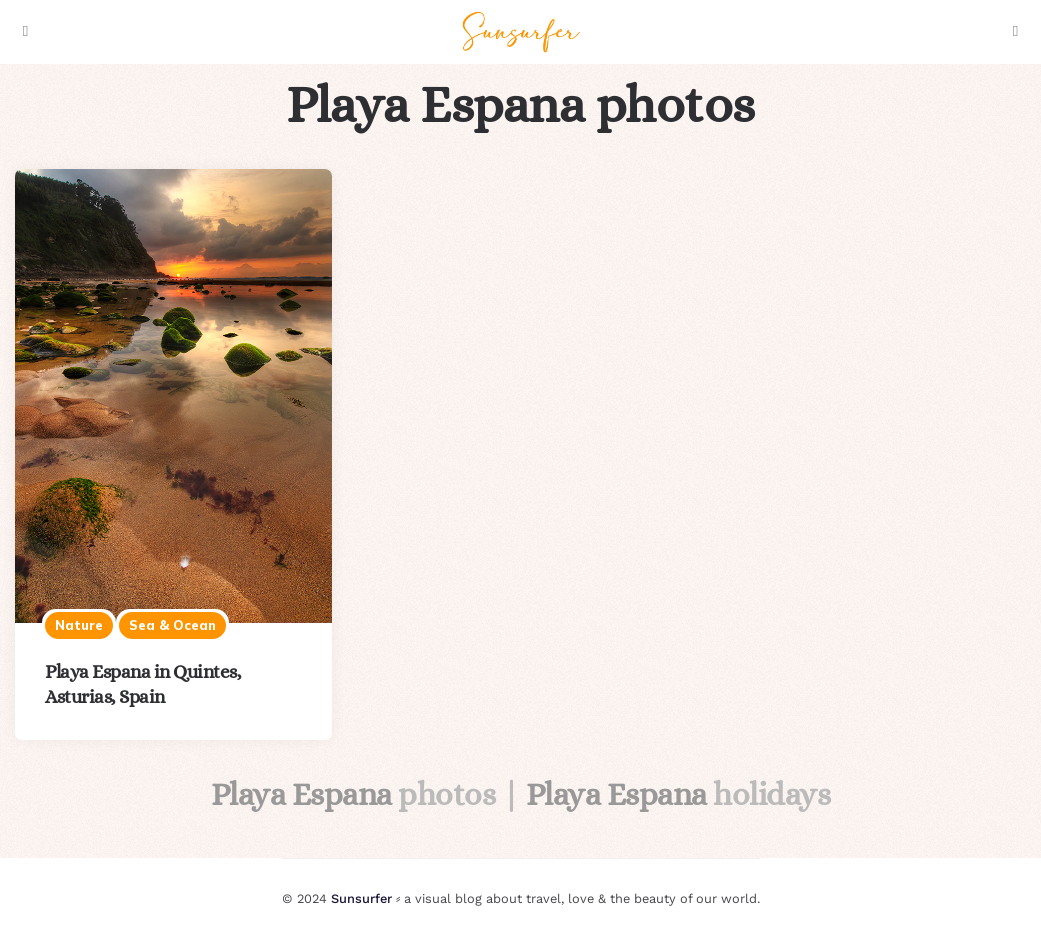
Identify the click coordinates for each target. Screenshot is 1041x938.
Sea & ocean (172, 625)
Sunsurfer (361, 898)
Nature (79, 625)
